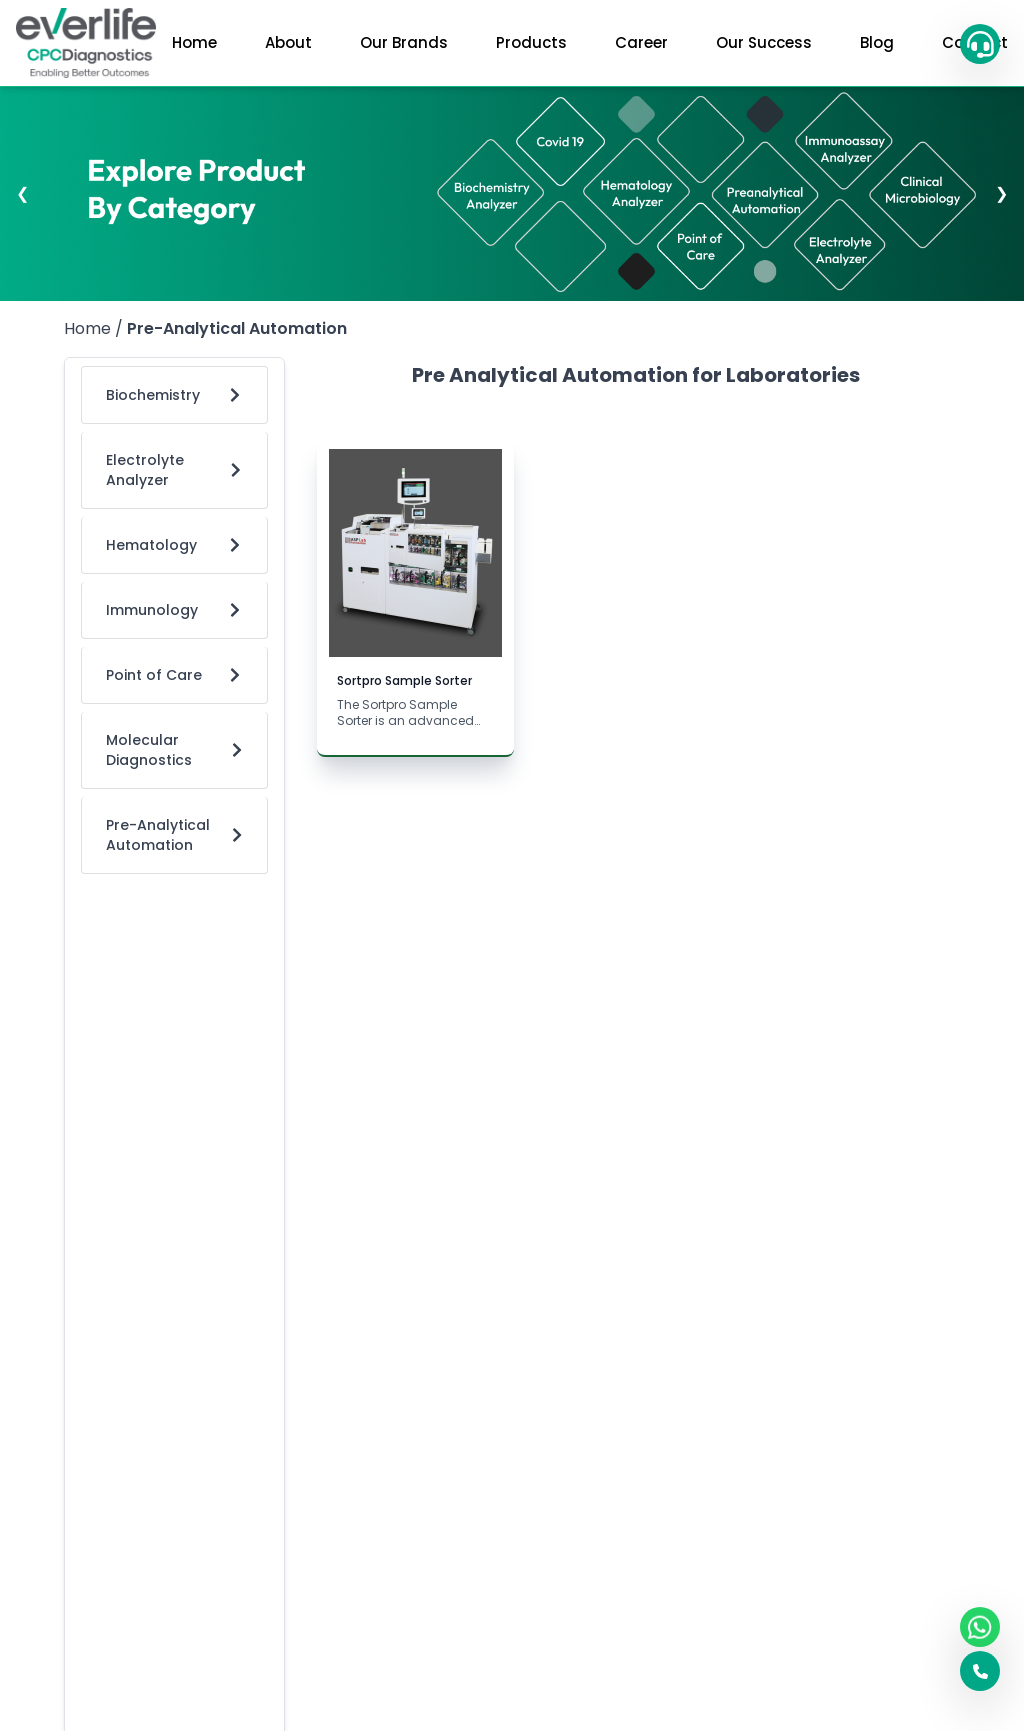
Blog (877, 42)
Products (531, 42)
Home (194, 42)
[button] (980, 44)
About (288, 42)
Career (641, 42)
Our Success (764, 42)
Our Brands (404, 42)
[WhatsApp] (980, 1627)
